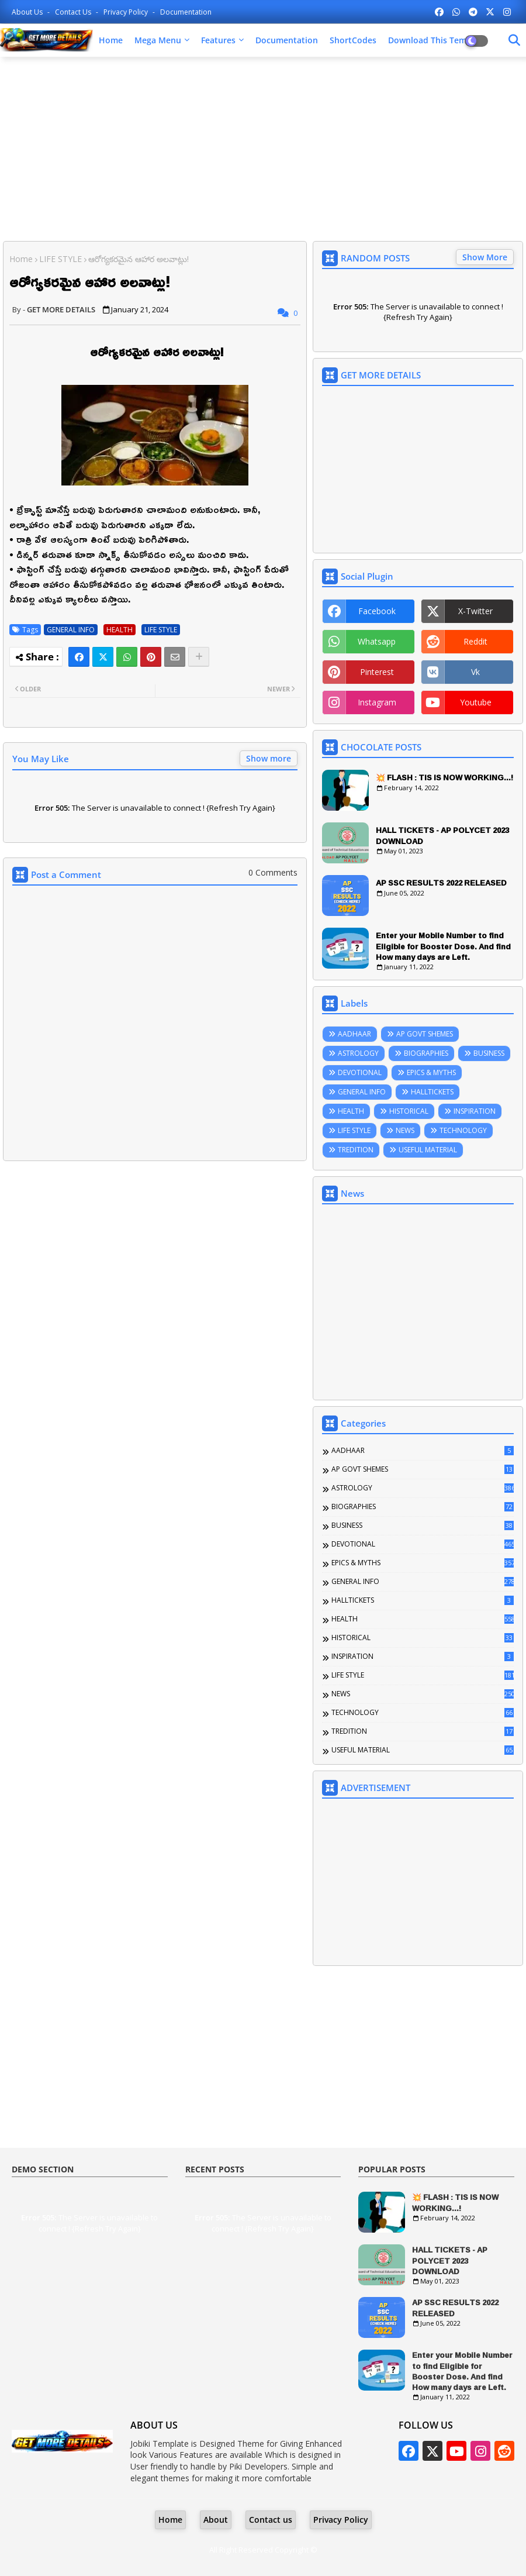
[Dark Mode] (514, 40)
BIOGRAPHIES (426, 1053)
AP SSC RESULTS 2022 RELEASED (441, 882)
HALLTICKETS (432, 1092)
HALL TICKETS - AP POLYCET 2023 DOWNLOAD (442, 835)
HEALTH (119, 630)
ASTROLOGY (358, 1053)
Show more (268, 758)
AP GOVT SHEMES (424, 1034)
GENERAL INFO (71, 630)
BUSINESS (488, 1053)
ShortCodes (353, 40)
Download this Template (437, 40)
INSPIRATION (475, 1111)
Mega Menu (157, 40)
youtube (476, 702)
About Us (28, 12)
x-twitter (475, 611)
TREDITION (355, 1150)
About (215, 2519)
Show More (484, 257)
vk (475, 671)
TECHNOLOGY (463, 1130)
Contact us (74, 12)
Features (218, 40)
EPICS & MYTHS (431, 1072)
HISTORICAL (408, 1111)
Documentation (186, 12)
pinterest (377, 671)
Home (111, 40)
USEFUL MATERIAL (428, 1150)
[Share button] (198, 657)
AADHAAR (354, 1034)
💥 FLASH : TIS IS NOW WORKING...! (444, 777)
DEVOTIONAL (360, 1072)
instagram (377, 702)
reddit (475, 641)
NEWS (405, 1130)
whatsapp (377, 641)
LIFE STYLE (60, 258)
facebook (377, 611)
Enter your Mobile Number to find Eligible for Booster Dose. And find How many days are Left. (443, 946)
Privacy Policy (126, 12)
